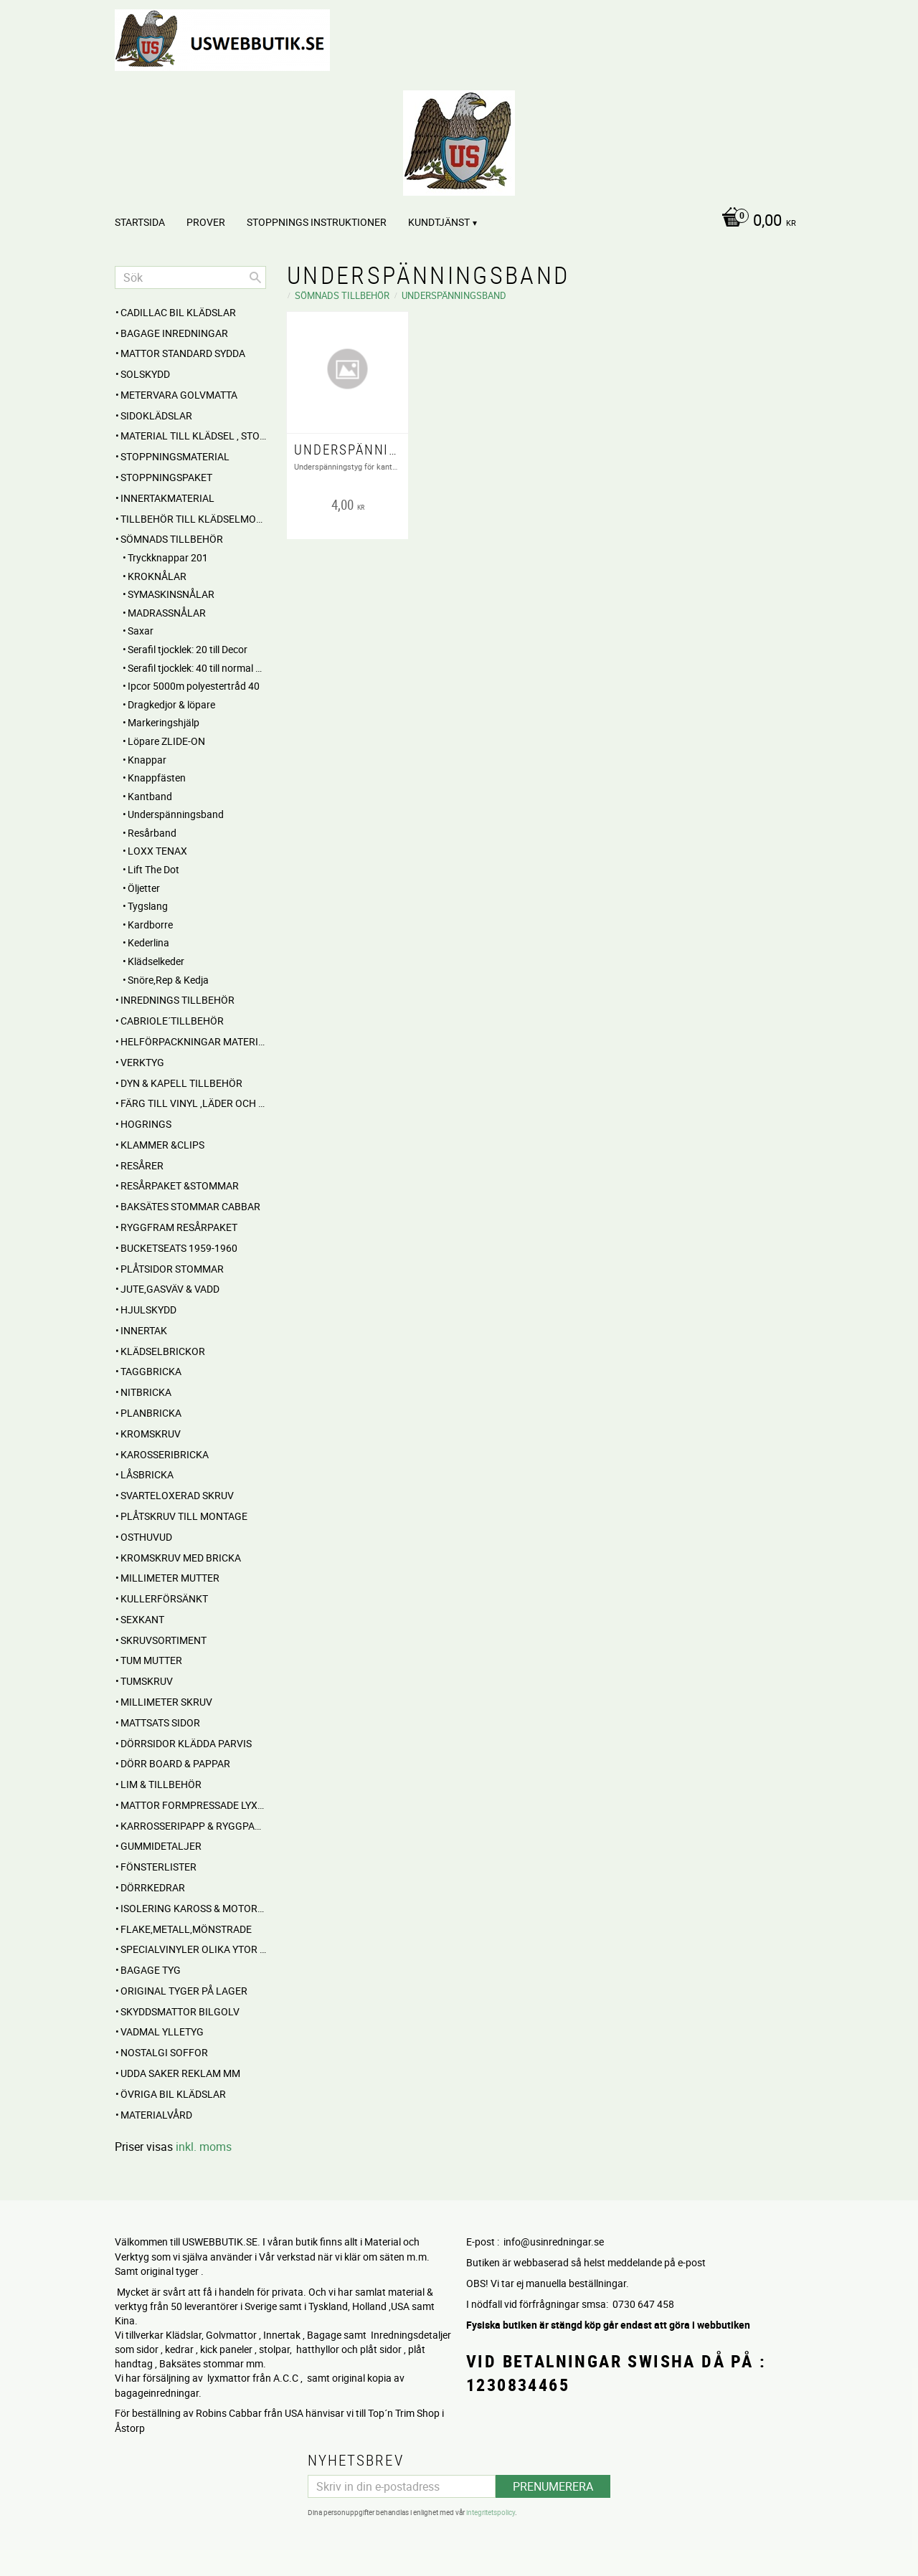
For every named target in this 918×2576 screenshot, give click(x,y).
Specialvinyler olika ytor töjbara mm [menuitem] (193, 1949)
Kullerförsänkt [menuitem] (164, 1598)
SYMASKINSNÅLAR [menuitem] (171, 594)
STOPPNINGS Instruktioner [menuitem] (317, 222)
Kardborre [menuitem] (150, 924)
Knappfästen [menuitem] (157, 777)
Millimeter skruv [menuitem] (166, 1701)
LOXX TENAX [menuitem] (157, 850)
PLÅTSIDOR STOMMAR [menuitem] (172, 1268)
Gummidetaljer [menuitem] (161, 1846)
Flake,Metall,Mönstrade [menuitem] (186, 1929)
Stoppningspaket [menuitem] (166, 477)
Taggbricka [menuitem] (150, 1371)
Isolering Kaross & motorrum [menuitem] (193, 1908)
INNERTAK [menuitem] (143, 1330)
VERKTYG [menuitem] (142, 1062)
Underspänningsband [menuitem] (176, 814)
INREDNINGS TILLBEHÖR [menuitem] (177, 1000)
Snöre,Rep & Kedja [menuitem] (168, 980)
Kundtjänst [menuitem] (439, 222)
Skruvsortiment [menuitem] (163, 1640)
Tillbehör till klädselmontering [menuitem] (193, 519)
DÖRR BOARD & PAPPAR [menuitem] (175, 1763)
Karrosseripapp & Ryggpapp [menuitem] (193, 1826)
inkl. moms (204, 2146)
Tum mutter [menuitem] (151, 1660)
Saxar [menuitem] (140, 630)
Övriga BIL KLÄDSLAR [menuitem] (173, 2094)
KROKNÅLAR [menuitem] (157, 576)
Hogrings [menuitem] (145, 1124)
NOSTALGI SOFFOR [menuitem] (164, 2052)
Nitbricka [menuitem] (145, 1392)
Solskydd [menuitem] (145, 374)
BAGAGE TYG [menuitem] (150, 1970)
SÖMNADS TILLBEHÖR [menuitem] (171, 539)
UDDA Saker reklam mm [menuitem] (180, 2073)
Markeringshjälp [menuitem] (163, 722)
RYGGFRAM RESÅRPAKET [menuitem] (178, 1227)
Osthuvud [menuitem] (146, 1537)
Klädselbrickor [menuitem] (162, 1351)
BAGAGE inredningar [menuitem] (174, 333)
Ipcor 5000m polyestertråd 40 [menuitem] (194, 686)
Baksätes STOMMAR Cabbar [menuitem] (190, 1206)
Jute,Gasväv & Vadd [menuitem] (169, 1289)
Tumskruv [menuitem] (146, 1681)
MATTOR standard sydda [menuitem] (182, 353)
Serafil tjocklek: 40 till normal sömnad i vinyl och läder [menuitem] (197, 668)
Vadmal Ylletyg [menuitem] (162, 2031)
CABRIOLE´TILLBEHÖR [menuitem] (172, 1020)
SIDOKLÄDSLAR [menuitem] (156, 415)
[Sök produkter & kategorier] (190, 277)
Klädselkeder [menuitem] (156, 961)
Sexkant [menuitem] (142, 1619)
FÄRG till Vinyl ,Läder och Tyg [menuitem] (193, 1103)
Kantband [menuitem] (150, 796)
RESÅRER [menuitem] (142, 1165)
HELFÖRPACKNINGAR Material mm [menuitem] (193, 1041)
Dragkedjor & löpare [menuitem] (171, 704)
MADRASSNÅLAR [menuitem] (167, 612)
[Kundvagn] (755, 221)
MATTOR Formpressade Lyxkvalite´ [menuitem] (193, 1805)
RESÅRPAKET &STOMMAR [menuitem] (179, 1185)
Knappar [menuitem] (147, 759)
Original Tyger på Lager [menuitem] (183, 1990)
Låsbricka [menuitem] (147, 1474)
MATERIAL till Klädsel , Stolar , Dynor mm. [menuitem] (193, 435)
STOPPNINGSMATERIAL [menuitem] (175, 456)
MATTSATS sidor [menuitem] (160, 1722)
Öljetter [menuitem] (144, 888)
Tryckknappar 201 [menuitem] (168, 557)
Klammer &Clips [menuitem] (162, 1144)
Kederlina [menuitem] (148, 942)
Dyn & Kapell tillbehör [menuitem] (181, 1083)
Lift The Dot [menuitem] (153, 869)
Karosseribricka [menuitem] (164, 1454)
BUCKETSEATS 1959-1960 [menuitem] (178, 1248)
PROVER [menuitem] (205, 222)
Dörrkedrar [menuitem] (152, 1887)
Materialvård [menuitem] (156, 2114)
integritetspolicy (490, 2511)
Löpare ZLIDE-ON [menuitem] (166, 741)
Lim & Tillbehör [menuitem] (161, 1784)
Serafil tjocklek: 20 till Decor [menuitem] (187, 649)
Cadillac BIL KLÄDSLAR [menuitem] (178, 312)
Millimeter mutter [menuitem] (169, 1577)
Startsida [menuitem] (140, 222)
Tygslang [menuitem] (148, 906)
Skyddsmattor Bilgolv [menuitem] (180, 2011)
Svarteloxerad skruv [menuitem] (177, 1495)
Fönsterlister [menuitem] (158, 1866)
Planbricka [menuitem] (150, 1413)
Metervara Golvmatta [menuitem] (178, 394)
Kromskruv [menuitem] (150, 1433)
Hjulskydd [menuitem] (148, 1309)
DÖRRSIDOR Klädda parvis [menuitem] (186, 1743)
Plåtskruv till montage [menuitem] (183, 1516)
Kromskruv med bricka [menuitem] (180, 1557)
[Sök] (255, 277)
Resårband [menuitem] (152, 833)
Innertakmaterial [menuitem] (167, 498)
